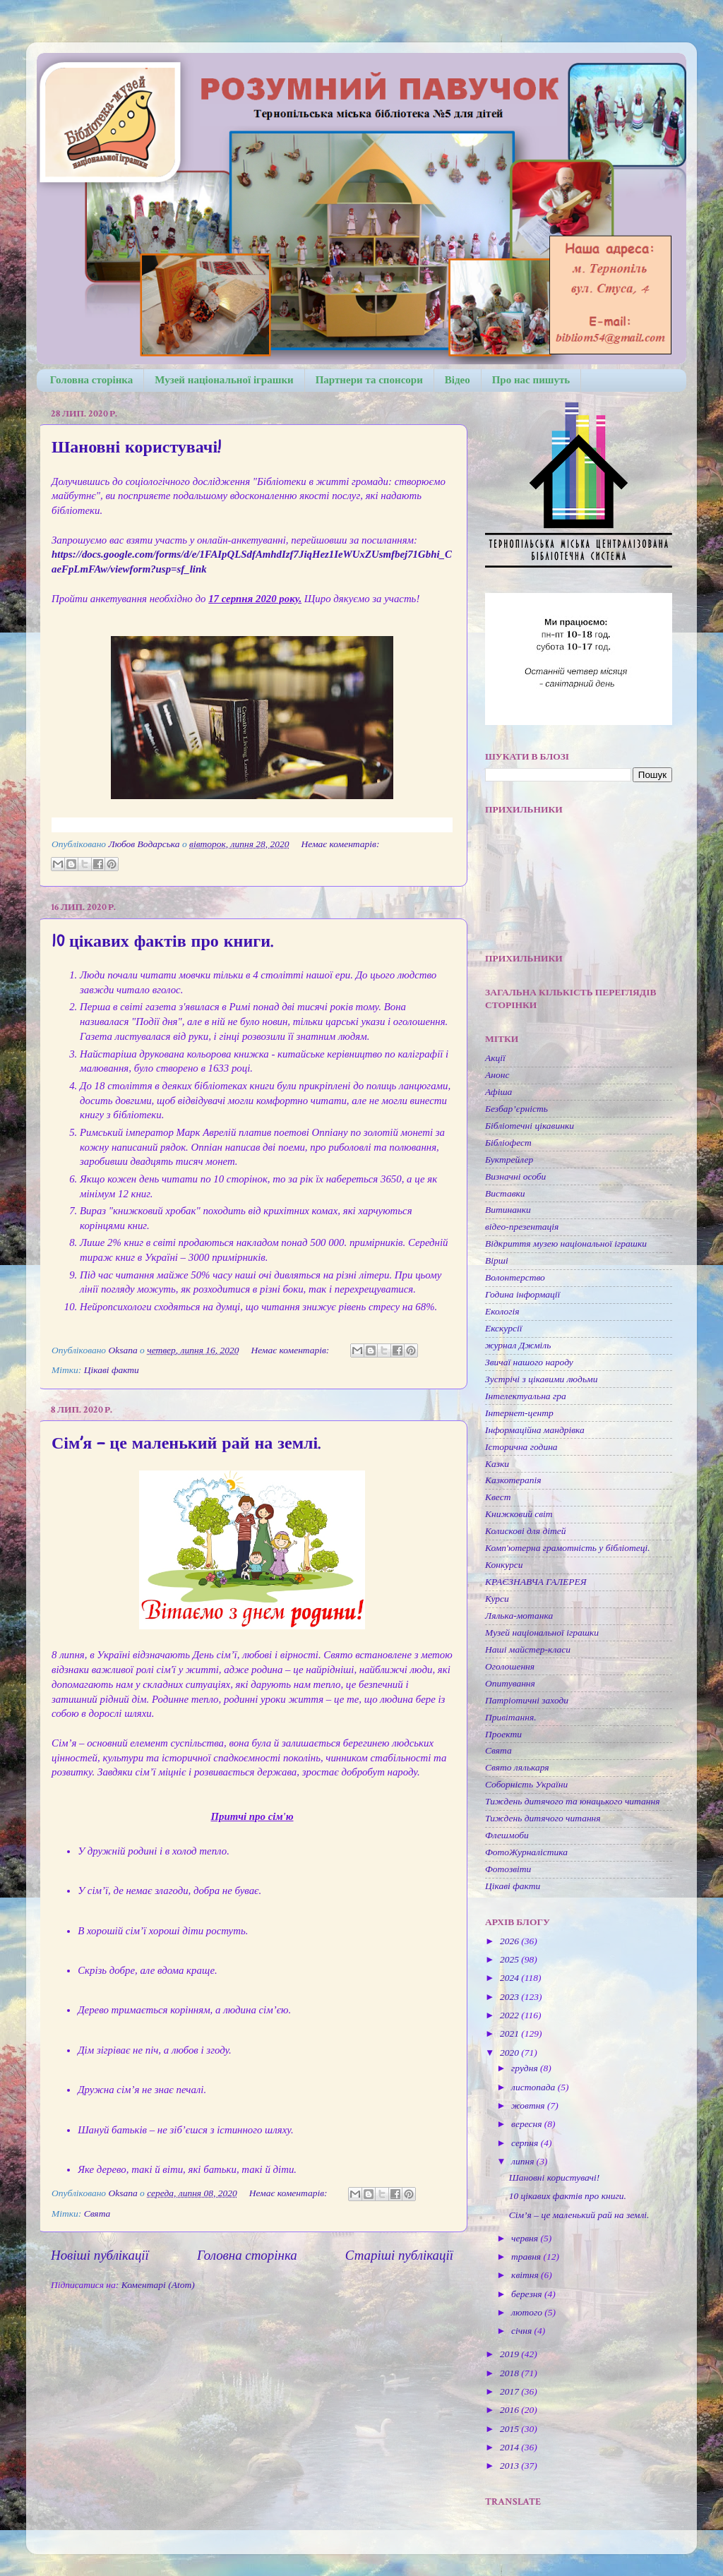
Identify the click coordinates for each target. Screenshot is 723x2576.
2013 (510, 2465)
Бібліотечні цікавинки (529, 1125)
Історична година (521, 1447)
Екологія (502, 1311)
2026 (510, 1941)
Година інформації (522, 1294)
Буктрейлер (509, 1159)
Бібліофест (508, 1142)
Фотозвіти (508, 1869)
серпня (526, 2143)
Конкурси (504, 1564)
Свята (97, 2213)
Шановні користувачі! (136, 447)
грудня (525, 2068)
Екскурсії (503, 1328)
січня (522, 2330)
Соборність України (526, 1784)
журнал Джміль (518, 1345)
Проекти (503, 1734)
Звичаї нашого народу (529, 1362)
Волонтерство (515, 1277)
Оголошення (509, 1666)
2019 (510, 2354)
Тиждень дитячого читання (543, 1818)
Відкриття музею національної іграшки (566, 1243)
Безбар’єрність (516, 1108)
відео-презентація (521, 1226)
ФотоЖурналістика (526, 1852)
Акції (495, 1058)
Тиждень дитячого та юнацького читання (572, 1801)
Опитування (510, 1683)
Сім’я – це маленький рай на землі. (186, 1443)
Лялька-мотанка (519, 1615)
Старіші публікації (399, 2255)
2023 (510, 1996)
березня (527, 2294)
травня (527, 2256)
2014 (510, 2447)
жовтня (529, 2105)
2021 (510, 2033)
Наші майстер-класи (527, 1649)
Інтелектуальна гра (525, 1396)
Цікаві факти (111, 1370)
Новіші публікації (100, 2255)
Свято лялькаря (517, 1767)
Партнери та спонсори (369, 379)
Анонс (497, 1075)
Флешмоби (507, 1835)
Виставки (505, 1193)
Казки (497, 1463)
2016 (510, 2409)
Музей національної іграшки (224, 379)
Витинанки (508, 1209)
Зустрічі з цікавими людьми (541, 1379)
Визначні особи (515, 1176)
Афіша (498, 1091)
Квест (497, 1497)
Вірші (496, 1260)
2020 (510, 2052)
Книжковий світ (519, 1514)
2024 (510, 1977)
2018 (510, 2373)
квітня (526, 2275)
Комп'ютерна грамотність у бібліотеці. (567, 1547)
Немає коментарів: (340, 844)
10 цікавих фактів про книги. (162, 941)
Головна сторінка (91, 379)
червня (525, 2238)
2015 (510, 2429)
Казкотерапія (513, 1480)
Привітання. (511, 1717)
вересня (527, 2124)
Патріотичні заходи (526, 1700)
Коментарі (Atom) (158, 2285)
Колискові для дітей (525, 1531)
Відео (457, 379)
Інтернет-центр (519, 1413)
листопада (534, 2087)
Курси (497, 1598)
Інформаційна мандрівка (535, 1430)
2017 (510, 2391)
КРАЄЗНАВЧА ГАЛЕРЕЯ (536, 1581)
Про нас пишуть (531, 379)
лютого (527, 2312)
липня (524, 2161)
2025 (510, 1959)
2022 (510, 2015)
